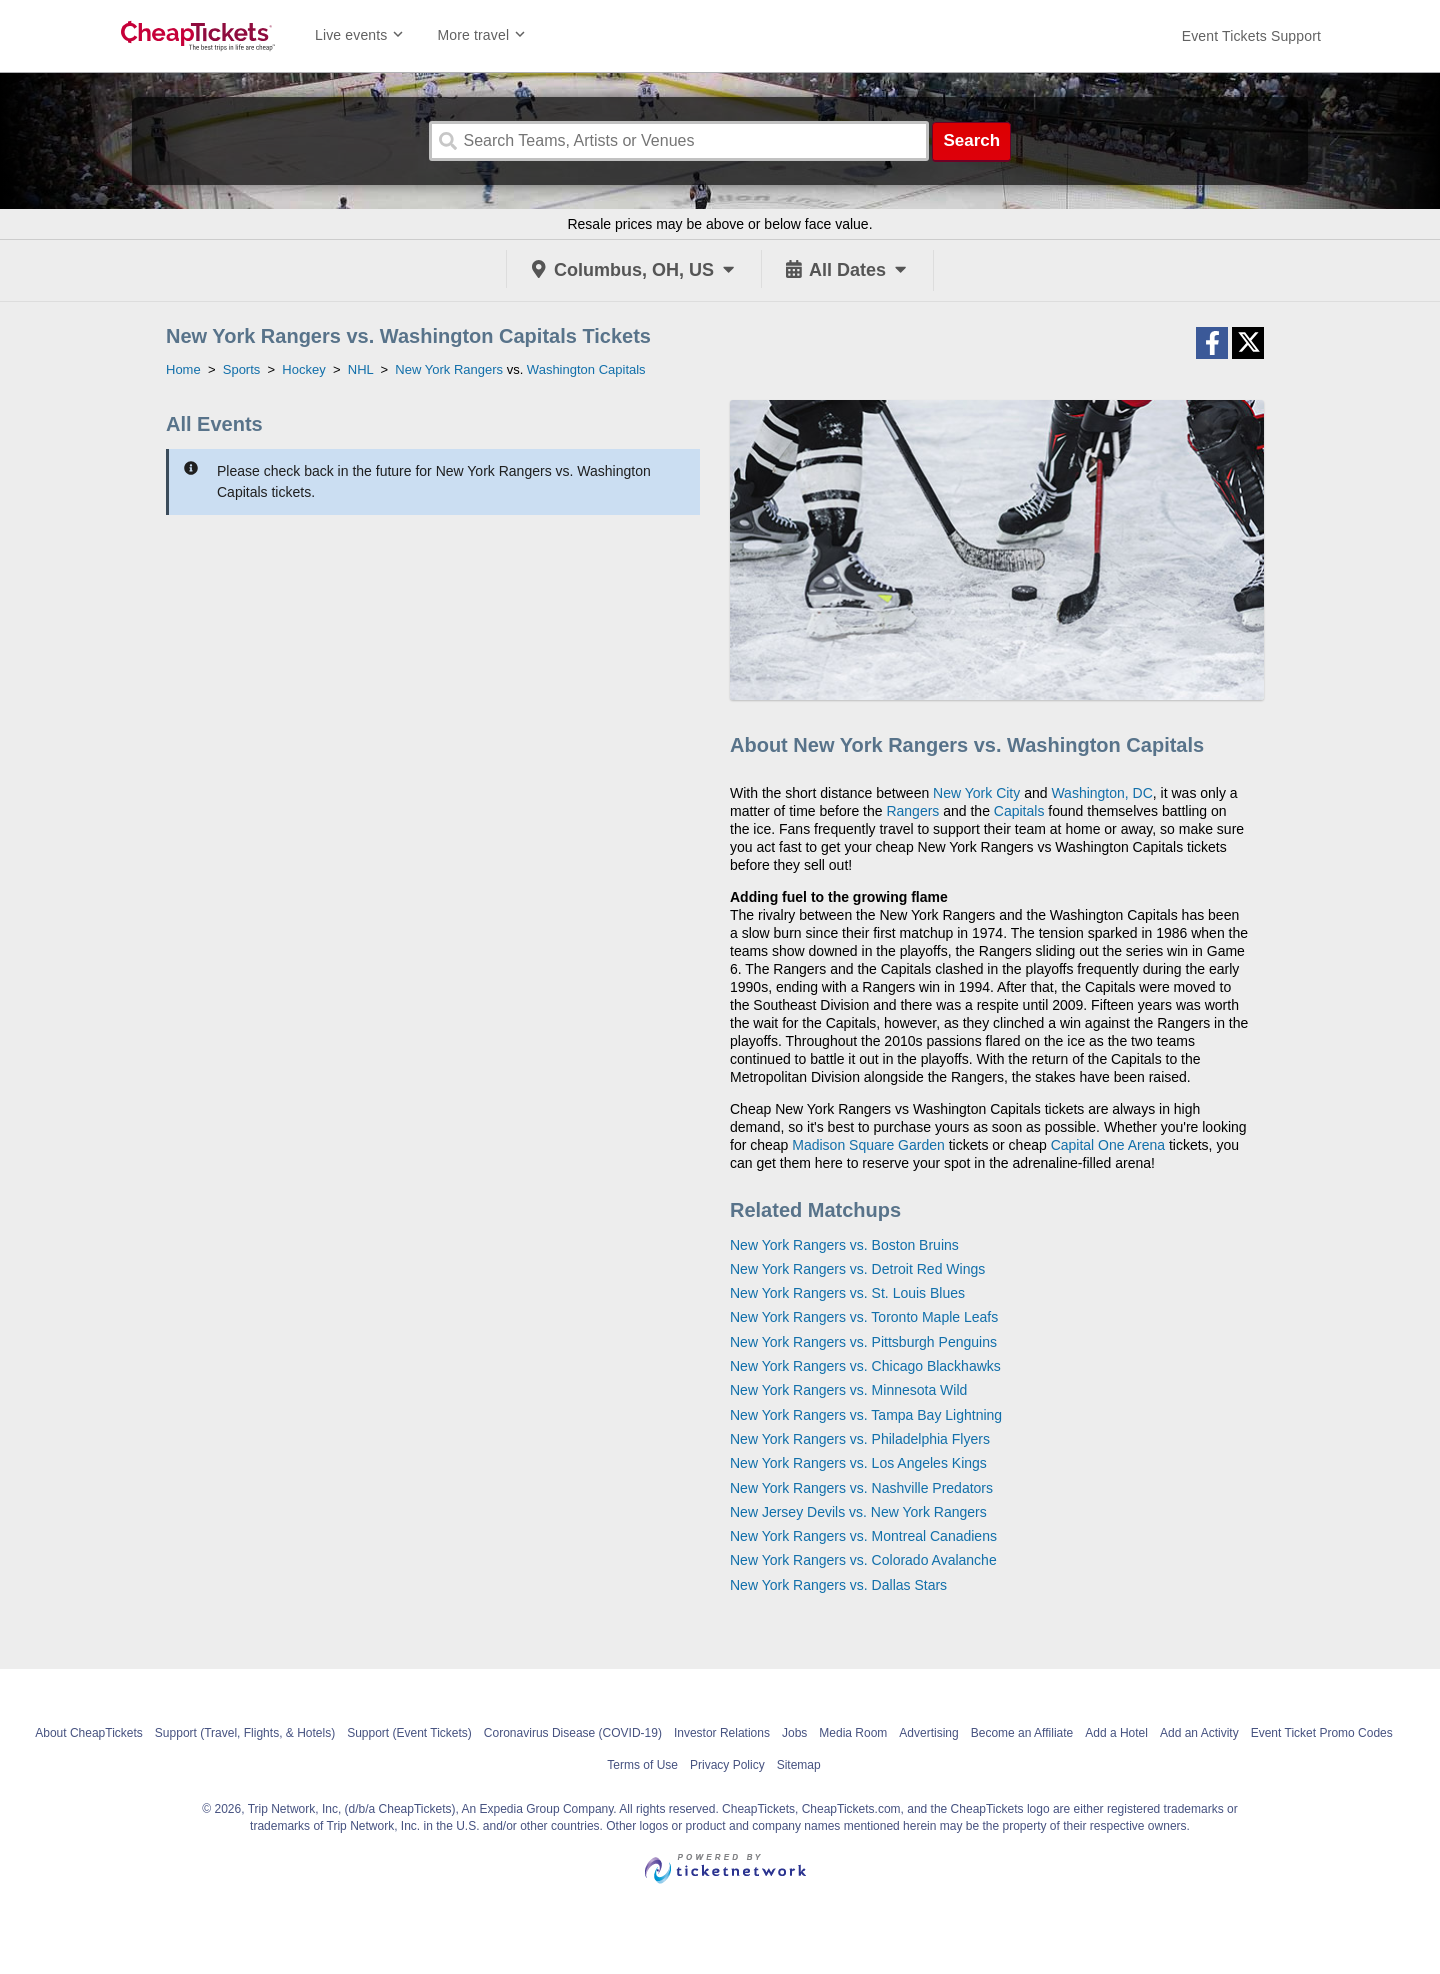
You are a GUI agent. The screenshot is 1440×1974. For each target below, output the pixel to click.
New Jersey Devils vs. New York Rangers (858, 1512)
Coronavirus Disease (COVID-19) (573, 1733)
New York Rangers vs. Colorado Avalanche (863, 1560)
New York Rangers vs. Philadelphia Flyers (860, 1439)
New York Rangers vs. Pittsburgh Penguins (863, 1342)
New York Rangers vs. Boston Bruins (844, 1245)
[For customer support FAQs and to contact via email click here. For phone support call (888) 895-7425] (1251, 36)
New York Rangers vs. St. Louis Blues (847, 1293)
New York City (976, 793)
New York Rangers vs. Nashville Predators (861, 1488)
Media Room (853, 1733)
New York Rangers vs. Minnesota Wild (848, 1390)
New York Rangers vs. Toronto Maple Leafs (864, 1317)
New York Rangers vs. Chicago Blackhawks (865, 1366)
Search (971, 140)
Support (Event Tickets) (409, 1733)
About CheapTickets (89, 1733)
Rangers (912, 811)
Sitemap (799, 1765)
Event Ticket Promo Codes (1322, 1733)
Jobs (794, 1733)
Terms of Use (642, 1765)
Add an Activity (1199, 1733)
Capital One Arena (1108, 1145)
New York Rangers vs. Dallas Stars (838, 1585)
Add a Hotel (1116, 1733)
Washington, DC (1101, 793)
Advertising (928, 1733)
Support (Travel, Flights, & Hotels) (245, 1733)
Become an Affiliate (1022, 1733)
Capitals (1019, 811)
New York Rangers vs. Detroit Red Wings (857, 1269)
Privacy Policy (727, 1765)
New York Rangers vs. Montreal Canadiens (863, 1536)
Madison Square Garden (868, 1145)
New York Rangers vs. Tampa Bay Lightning (866, 1415)
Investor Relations (722, 1733)
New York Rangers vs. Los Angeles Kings (858, 1463)
